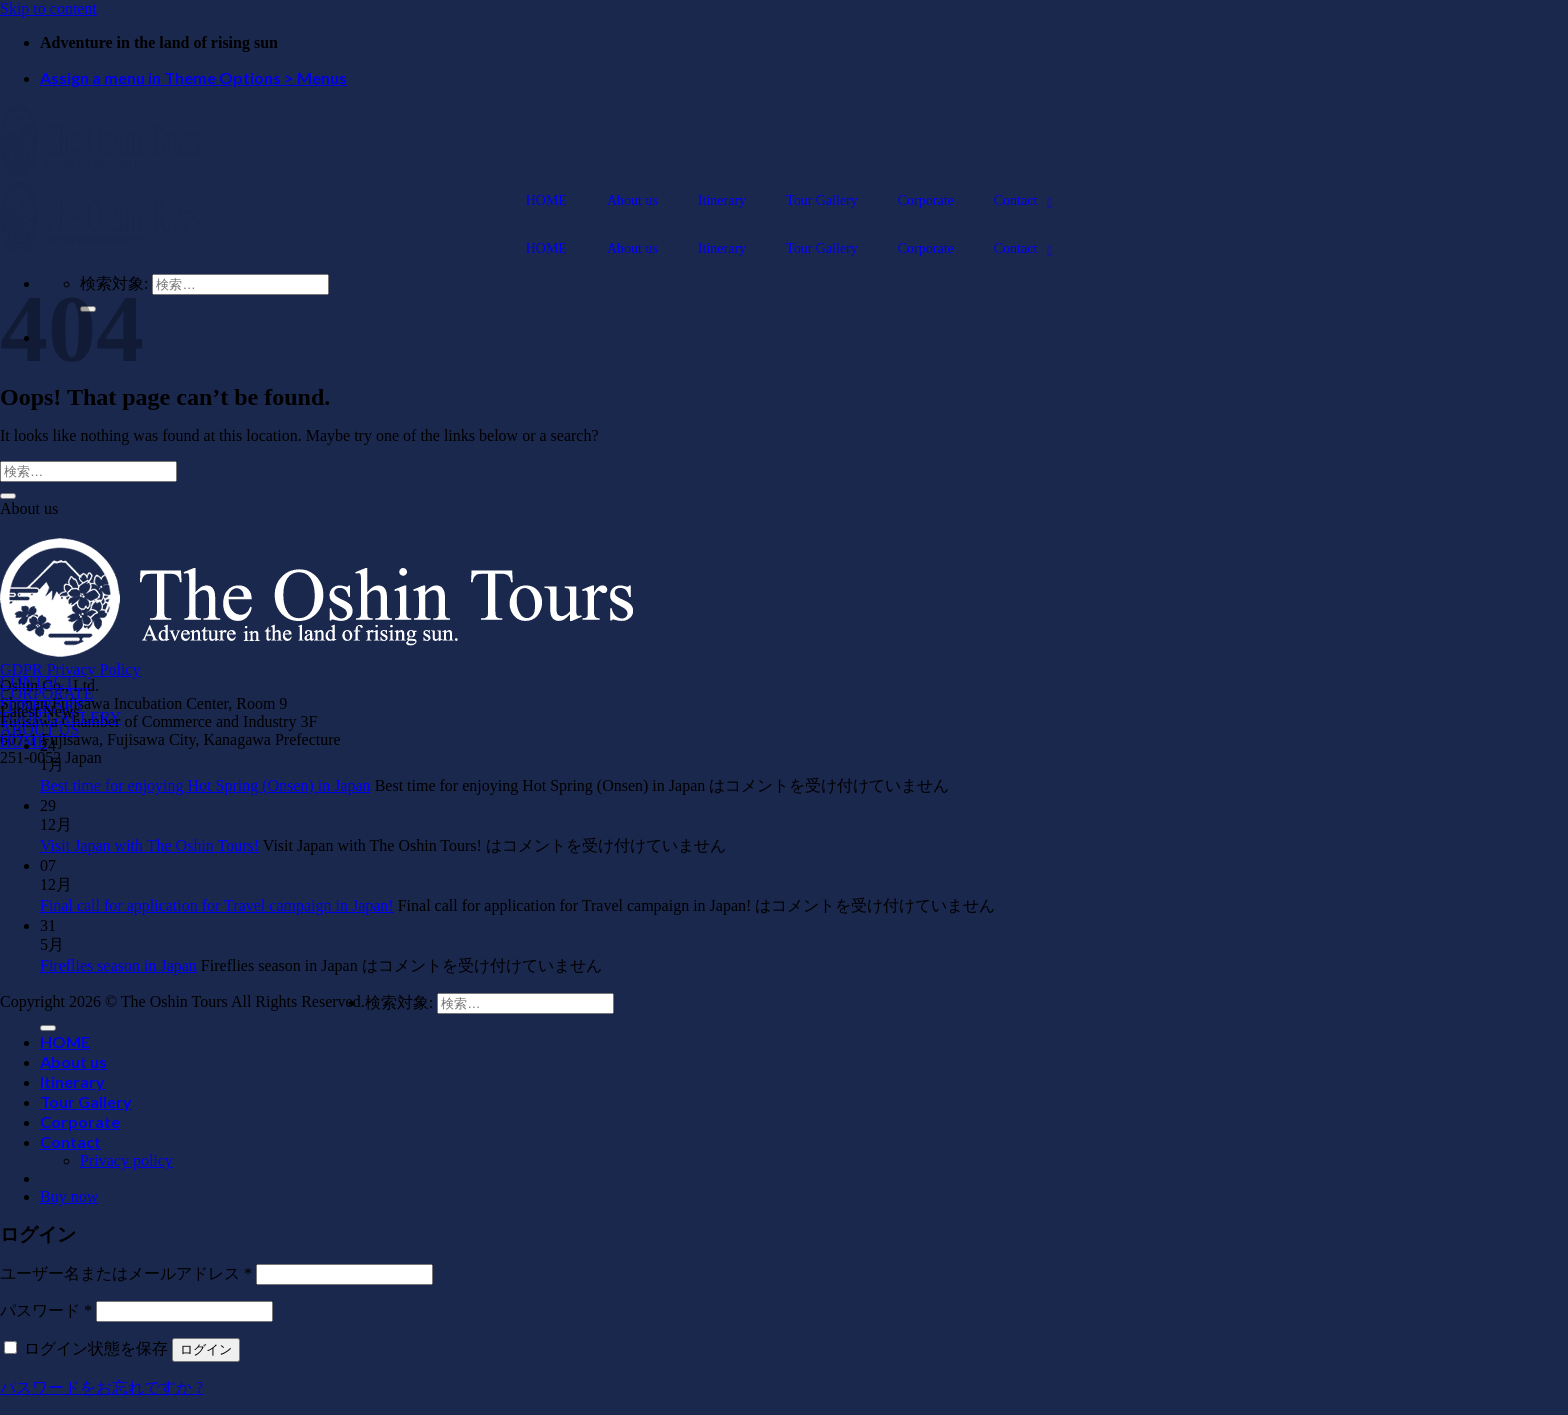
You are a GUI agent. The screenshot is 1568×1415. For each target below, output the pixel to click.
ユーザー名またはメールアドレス (126, 1273)
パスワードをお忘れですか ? (101, 1387)
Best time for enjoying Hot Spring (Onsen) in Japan (205, 785)
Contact (70, 1141)
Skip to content (48, 8)
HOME (65, 1041)
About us (73, 1061)
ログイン (206, 1349)
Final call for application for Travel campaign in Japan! (217, 905)
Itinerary (72, 1081)
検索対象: (399, 1002)
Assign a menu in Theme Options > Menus (193, 77)
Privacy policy (126, 1160)
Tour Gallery (86, 1101)
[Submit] (8, 496)
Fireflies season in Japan (118, 965)
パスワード (46, 1310)
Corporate (80, 1121)
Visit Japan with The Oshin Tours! (149, 845)
